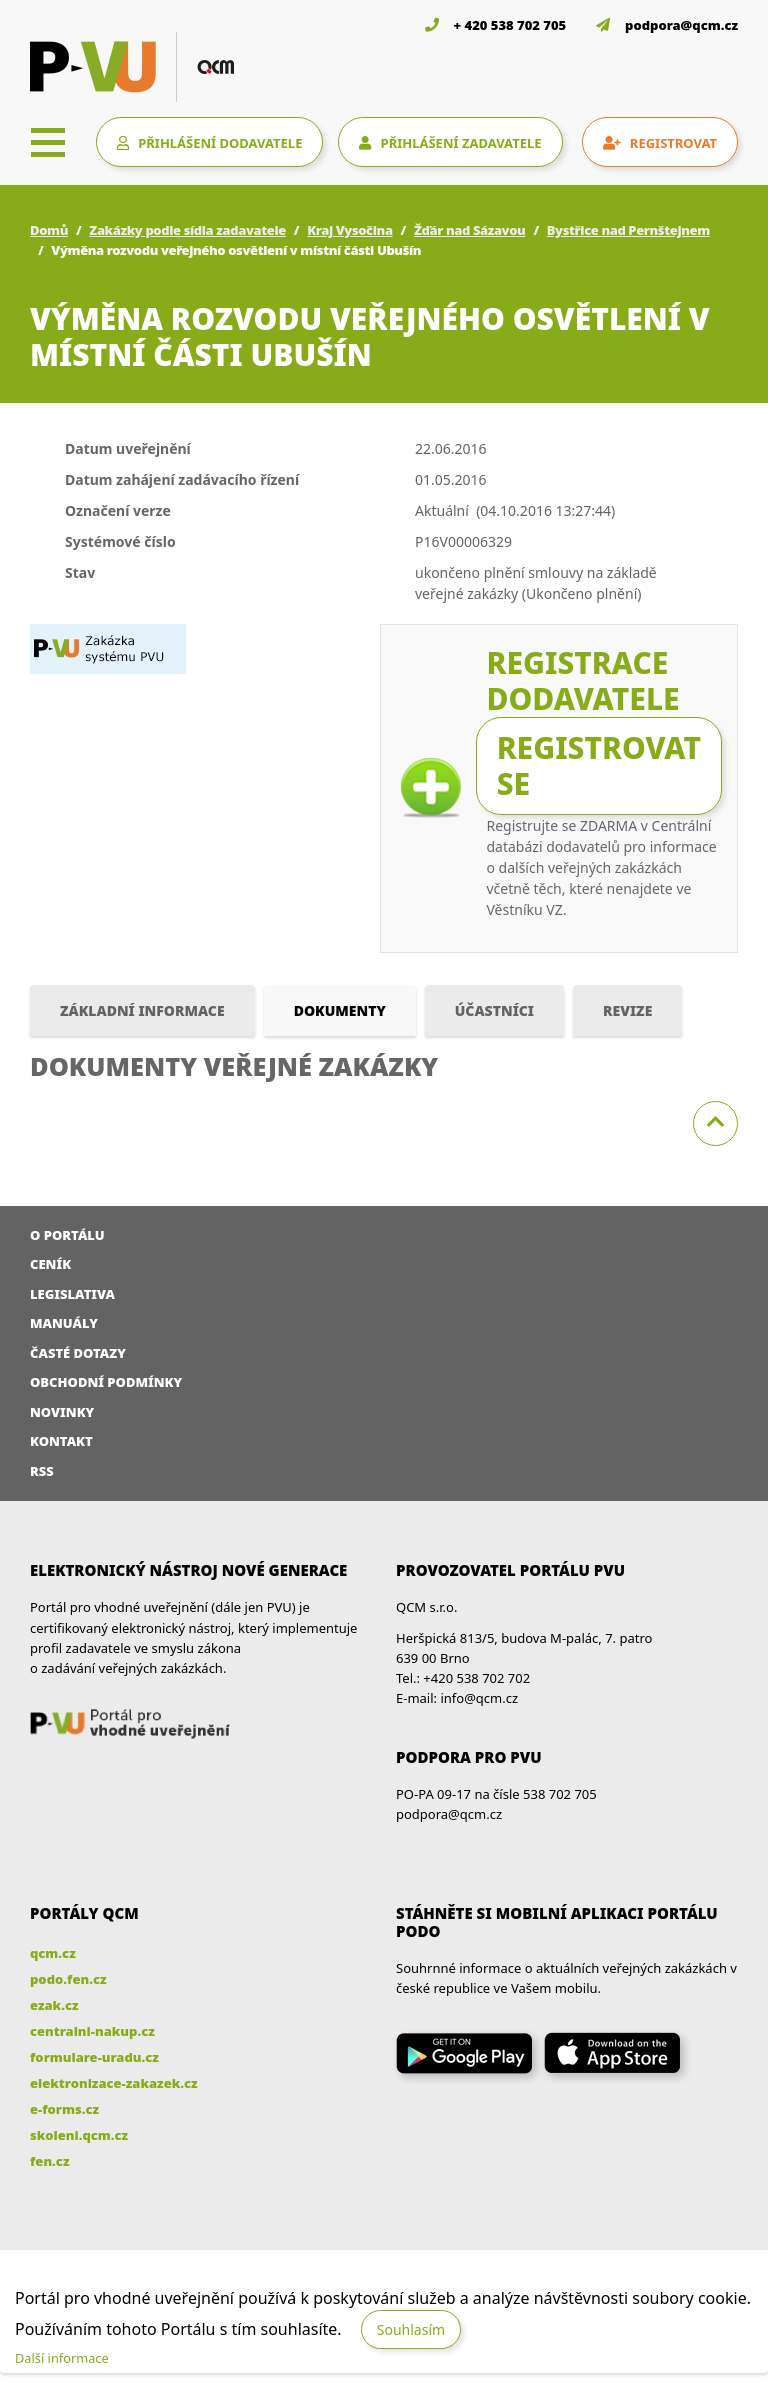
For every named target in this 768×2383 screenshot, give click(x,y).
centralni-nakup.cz (92, 2031)
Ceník (50, 1264)
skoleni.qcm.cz (79, 2135)
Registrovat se (599, 765)
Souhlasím (411, 2329)
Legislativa (72, 1294)
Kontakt (61, 1441)
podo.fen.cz (68, 1979)
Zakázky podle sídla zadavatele (187, 230)
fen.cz (49, 2161)
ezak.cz (54, 2005)
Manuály (64, 1323)
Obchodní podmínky (106, 1382)
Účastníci (494, 1010)
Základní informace (142, 1010)
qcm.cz (53, 1953)
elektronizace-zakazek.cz (114, 2083)
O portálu (67, 1235)
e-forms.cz (64, 2109)
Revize (627, 1010)
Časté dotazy (78, 1353)
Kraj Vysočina (349, 230)
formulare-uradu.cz (94, 2057)
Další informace (62, 2358)
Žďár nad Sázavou (469, 230)
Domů (49, 230)
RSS (42, 1471)
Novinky (62, 1412)
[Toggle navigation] (48, 142)
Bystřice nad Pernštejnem (628, 230)
